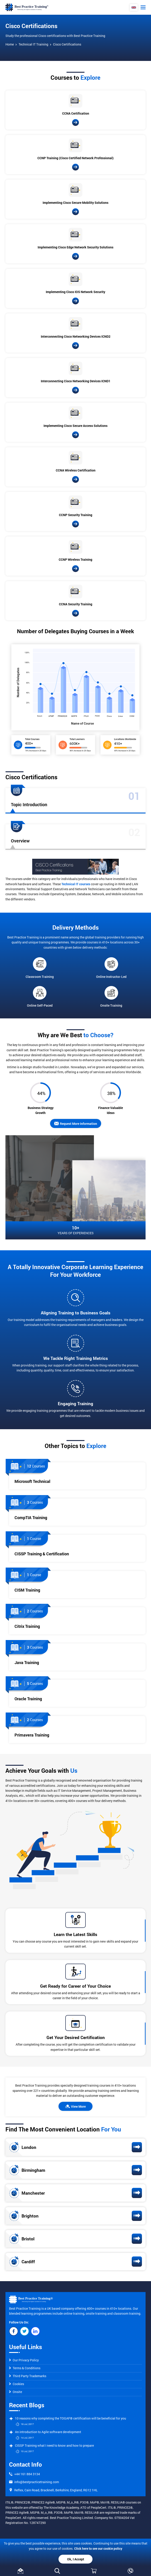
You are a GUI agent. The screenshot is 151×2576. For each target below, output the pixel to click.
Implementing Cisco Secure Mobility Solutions (75, 202)
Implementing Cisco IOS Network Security (75, 292)
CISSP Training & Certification (42, 1553)
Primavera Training (32, 1735)
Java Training (27, 1662)
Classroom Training (40, 968)
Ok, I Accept (75, 2559)
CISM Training (27, 1590)
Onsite (15, 2392)
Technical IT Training (33, 44)
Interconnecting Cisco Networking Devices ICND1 (75, 381)
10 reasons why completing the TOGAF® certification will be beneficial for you (70, 2418)
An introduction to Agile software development (48, 2432)
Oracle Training (28, 1698)
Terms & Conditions (24, 2368)
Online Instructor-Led (111, 968)
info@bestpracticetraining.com (36, 2482)
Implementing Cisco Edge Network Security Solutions (75, 247)
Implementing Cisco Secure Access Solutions (75, 425)
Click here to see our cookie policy (98, 2548)
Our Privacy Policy (24, 2360)
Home (9, 44)
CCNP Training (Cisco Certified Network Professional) (75, 158)
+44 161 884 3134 (27, 2474)
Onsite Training (111, 997)
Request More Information (75, 1123)
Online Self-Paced (40, 997)
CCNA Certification (75, 113)
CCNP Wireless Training (75, 559)
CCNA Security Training (75, 604)
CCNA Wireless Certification (75, 470)
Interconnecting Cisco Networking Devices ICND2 (75, 336)
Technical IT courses (76, 884)
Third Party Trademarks (27, 2376)
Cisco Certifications (67, 44)
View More (75, 2106)
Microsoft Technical (32, 1481)
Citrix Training (27, 1626)
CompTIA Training (31, 1517)
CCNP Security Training (75, 515)
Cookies (16, 2384)
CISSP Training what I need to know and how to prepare (54, 2445)
